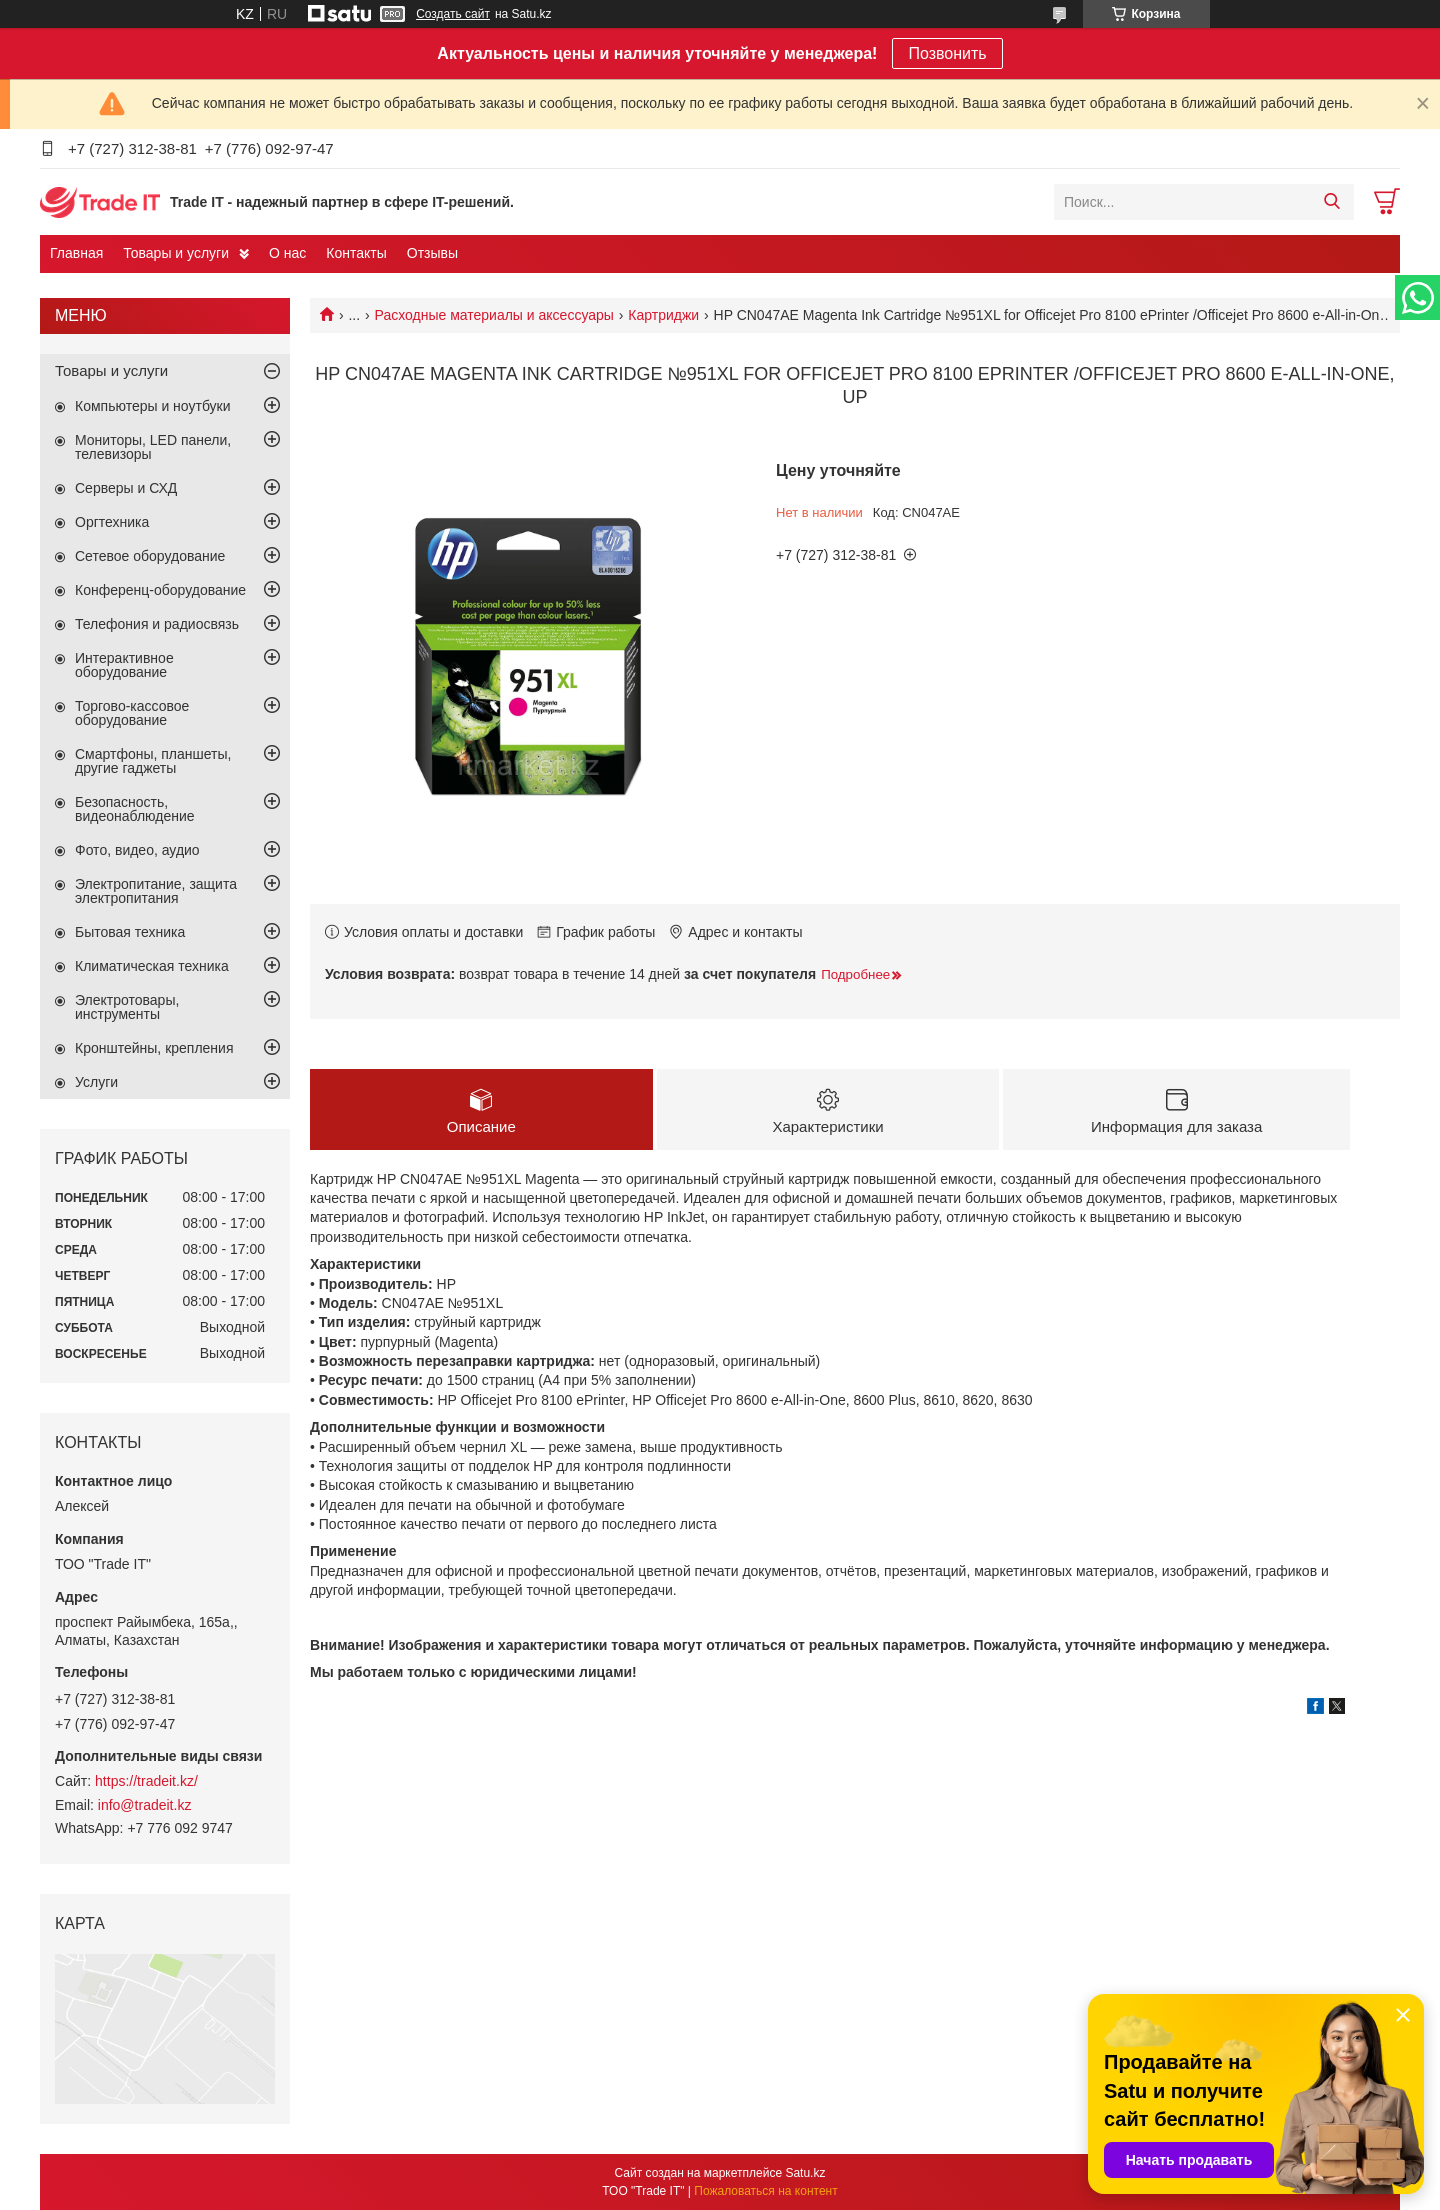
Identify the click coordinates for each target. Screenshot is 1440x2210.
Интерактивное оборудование (124, 665)
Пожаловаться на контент (765, 2191)
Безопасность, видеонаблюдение (135, 809)
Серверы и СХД (126, 488)
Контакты (356, 253)
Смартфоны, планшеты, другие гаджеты (153, 761)
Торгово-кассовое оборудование (132, 713)
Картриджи (663, 315)
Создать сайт (453, 14)
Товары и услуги (176, 253)
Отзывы (432, 253)
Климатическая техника (152, 966)
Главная (76, 253)
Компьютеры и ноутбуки (153, 406)
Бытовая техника (130, 932)
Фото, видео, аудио (137, 850)
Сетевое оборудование (150, 556)
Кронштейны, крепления (154, 1048)
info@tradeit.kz (145, 1805)
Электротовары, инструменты (127, 1007)
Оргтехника (112, 522)
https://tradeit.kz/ (146, 1781)
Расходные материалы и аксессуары (494, 315)
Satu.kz (805, 2173)
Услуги (96, 1082)
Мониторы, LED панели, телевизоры (153, 447)
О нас (287, 253)
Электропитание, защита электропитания (156, 891)
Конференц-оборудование (160, 590)
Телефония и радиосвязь (157, 624)
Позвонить (947, 53)
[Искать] (1331, 202)
